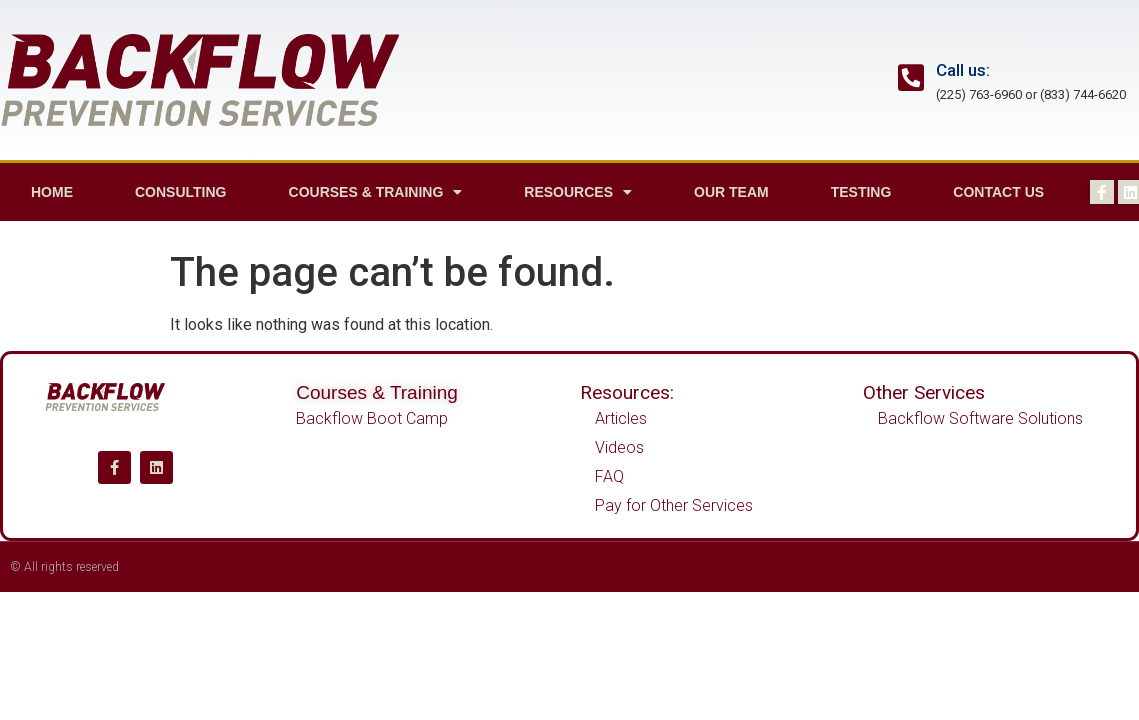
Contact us (998, 192)
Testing (861, 192)
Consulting (181, 192)
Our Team (731, 192)
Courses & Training (376, 192)
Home (52, 192)
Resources (578, 192)
